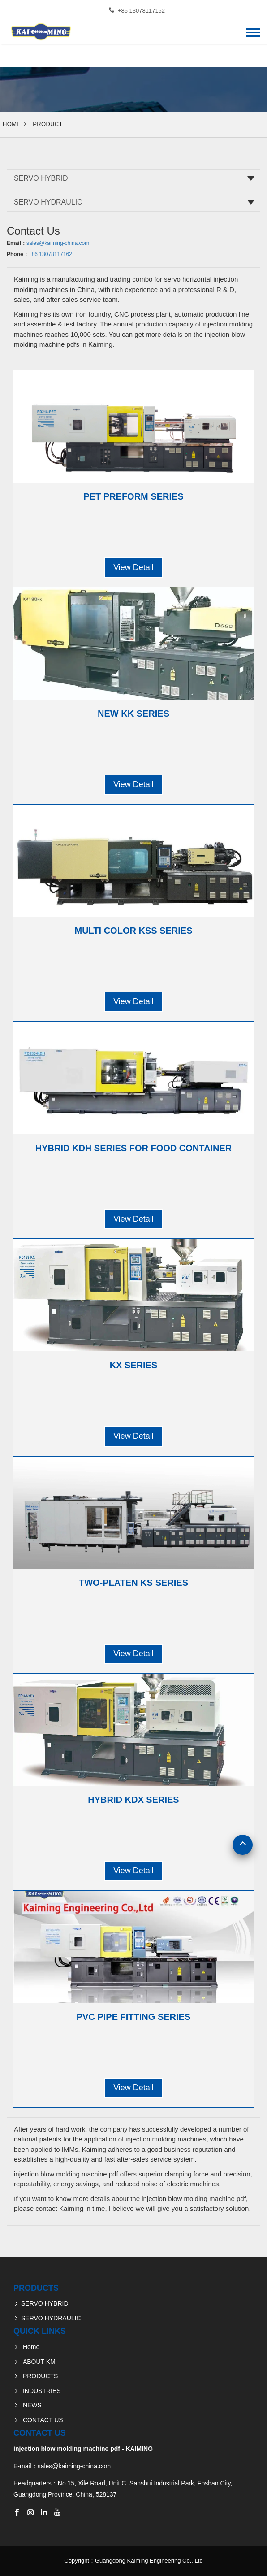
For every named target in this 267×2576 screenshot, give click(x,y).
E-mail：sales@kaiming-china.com (62, 2466)
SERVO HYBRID (41, 178)
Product (48, 124)
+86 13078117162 (141, 10)
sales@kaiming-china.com (57, 243)
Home (12, 124)
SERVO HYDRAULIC (48, 202)
